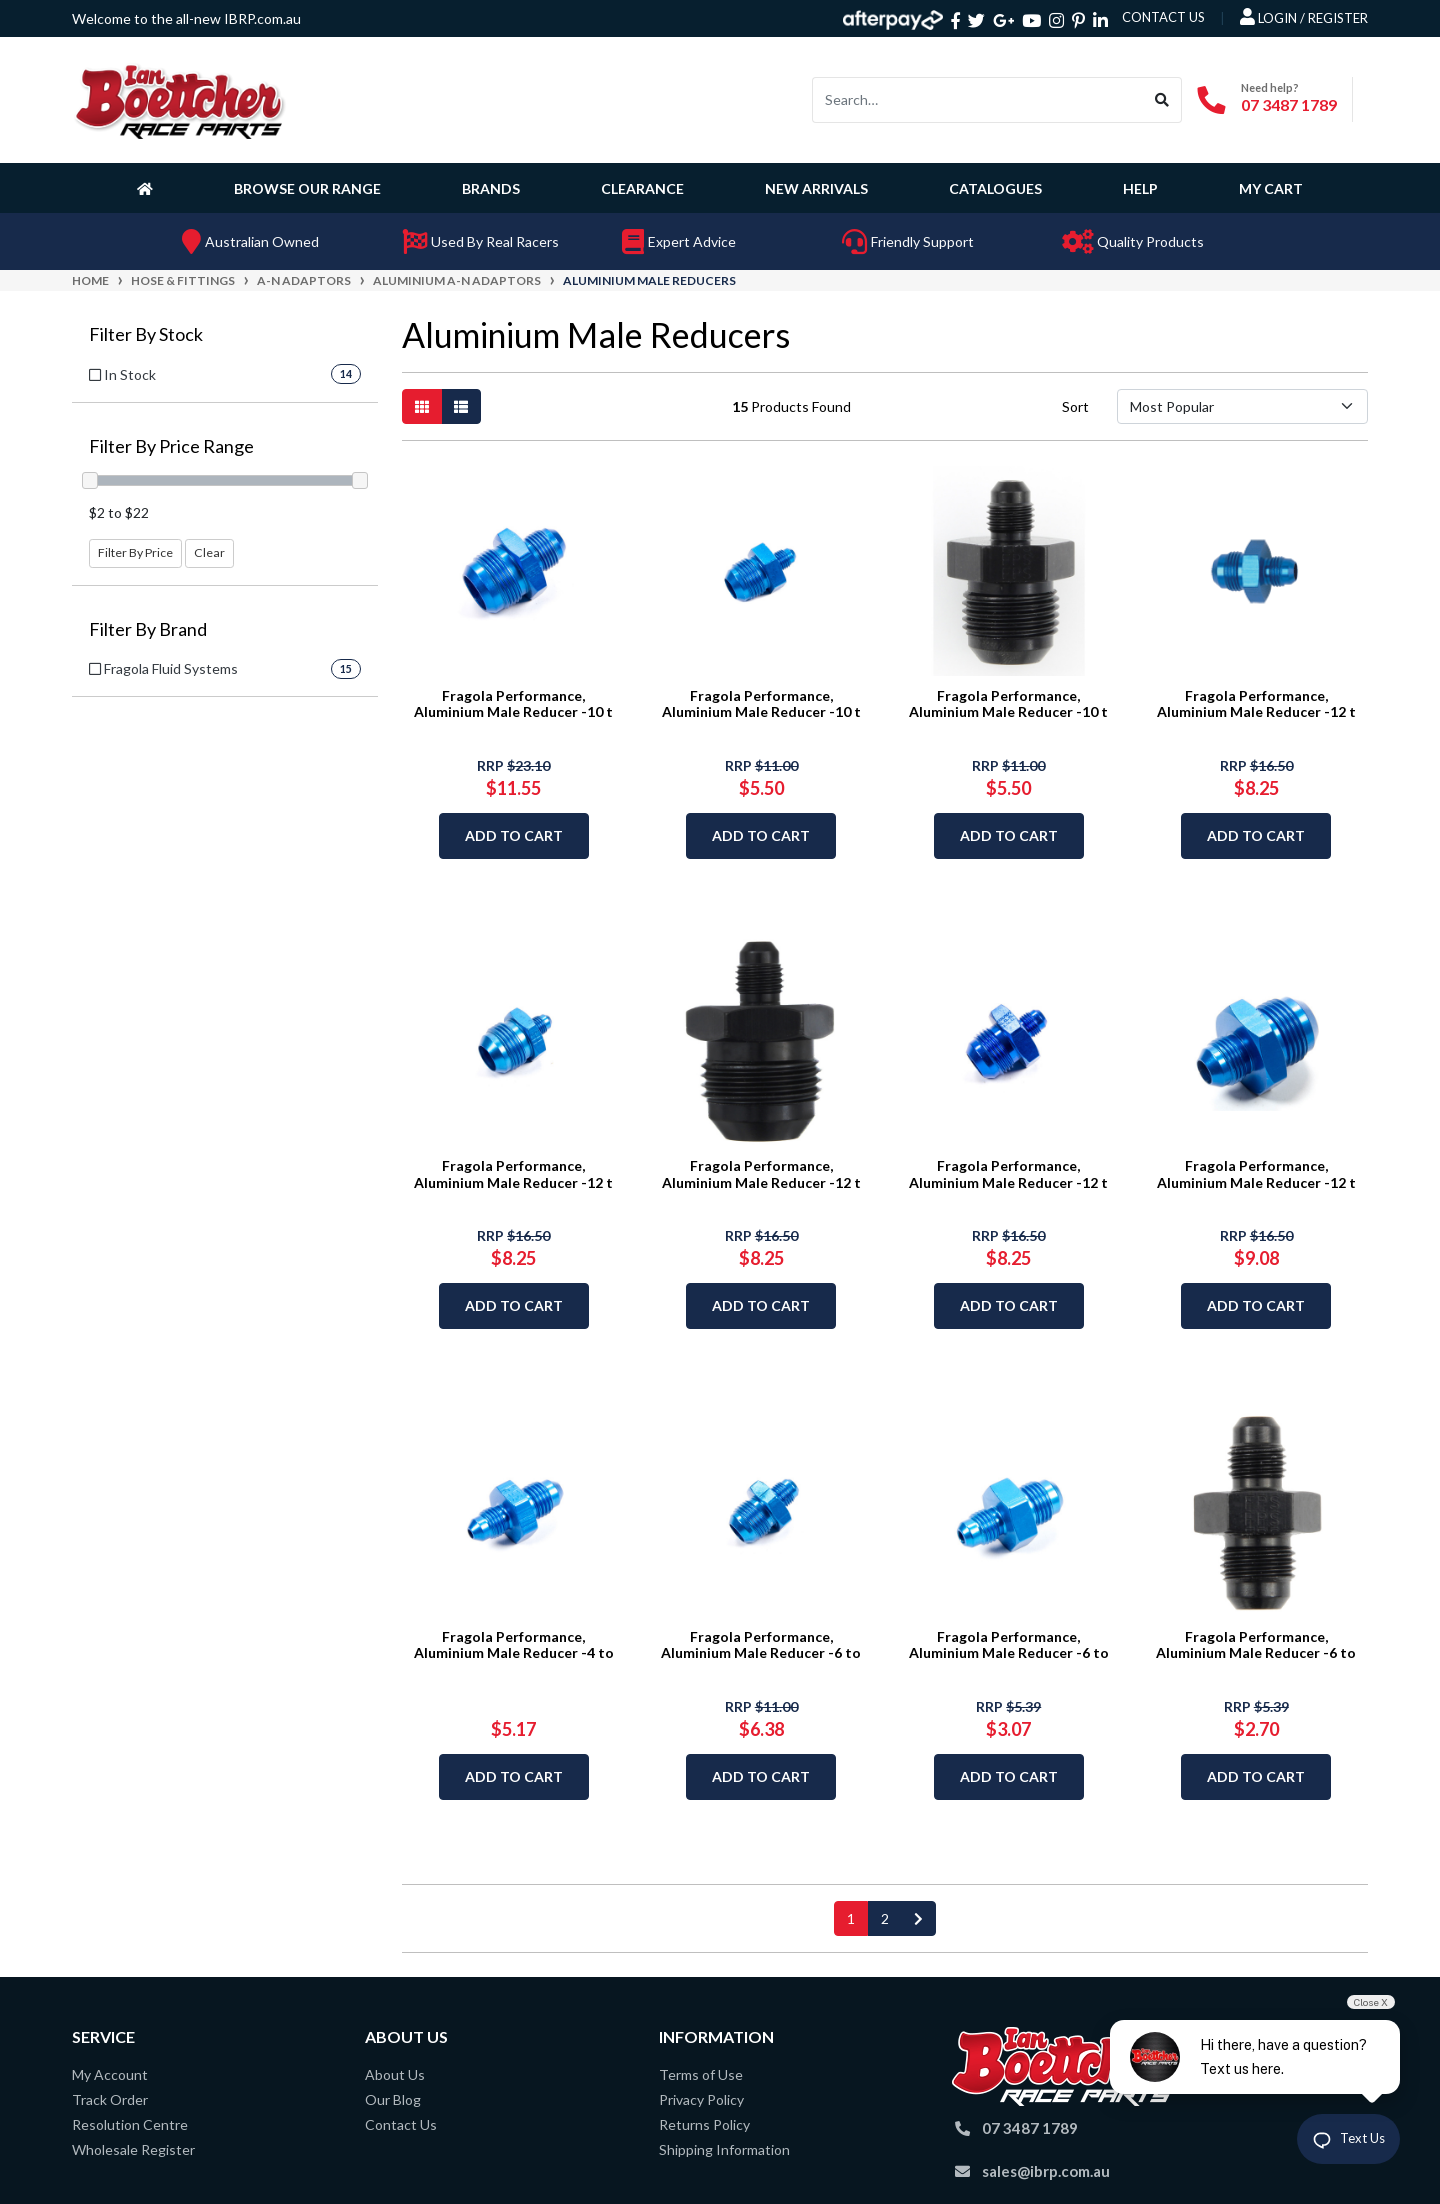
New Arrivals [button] (816, 188)
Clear (209, 552)
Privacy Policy (701, 2099)
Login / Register (1304, 17)
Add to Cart (514, 835)
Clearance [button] (642, 188)
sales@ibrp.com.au (1046, 2171)
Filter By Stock (146, 334)
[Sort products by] (1242, 406)
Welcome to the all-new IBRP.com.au (186, 18)
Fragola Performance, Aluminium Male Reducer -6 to (761, 1645)
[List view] (461, 406)
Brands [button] (491, 188)
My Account (110, 2074)
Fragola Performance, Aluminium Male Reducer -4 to (514, 1645)
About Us (395, 2074)
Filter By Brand (148, 629)
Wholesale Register (133, 2149)
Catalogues (995, 188)
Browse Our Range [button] (307, 188)
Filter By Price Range (171, 446)
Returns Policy (704, 2124)
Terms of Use (701, 2074)
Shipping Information (724, 2149)
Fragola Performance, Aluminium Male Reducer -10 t (513, 704)
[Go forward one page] (918, 1918)
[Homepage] (149, 188)
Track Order (110, 2099)
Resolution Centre (130, 2124)
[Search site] (1162, 100)
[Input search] (978, 100)
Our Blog (393, 2099)
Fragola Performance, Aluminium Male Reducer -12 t (1256, 704)
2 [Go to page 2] (885, 1918)
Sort (1075, 406)
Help (1140, 188)
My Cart (1271, 188)
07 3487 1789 (1289, 104)
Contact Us (401, 2124)
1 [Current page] (851, 1918)
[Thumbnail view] (422, 406)
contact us (1163, 17)
